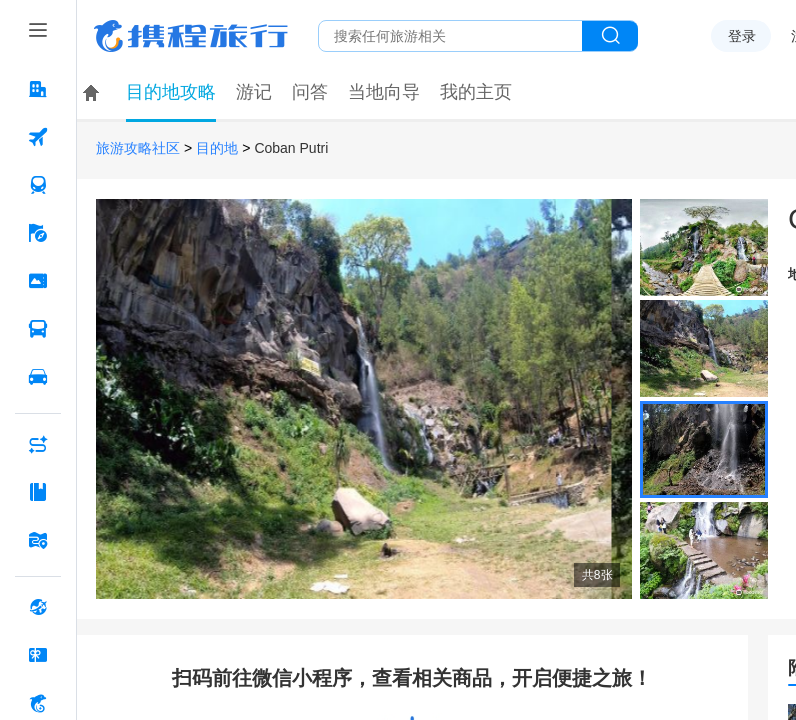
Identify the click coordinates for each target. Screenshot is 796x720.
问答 (310, 92)
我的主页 (476, 92)
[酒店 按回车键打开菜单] (38, 89)
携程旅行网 (191, 36)
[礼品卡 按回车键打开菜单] (38, 655)
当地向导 (384, 92)
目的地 (217, 148)
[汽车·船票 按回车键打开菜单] (38, 329)
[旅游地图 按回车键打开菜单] (38, 540)
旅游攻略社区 (138, 148)
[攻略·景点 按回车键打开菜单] (38, 492)
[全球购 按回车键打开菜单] (38, 607)
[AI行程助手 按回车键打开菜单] (38, 444)
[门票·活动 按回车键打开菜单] (38, 281)
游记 (254, 92)
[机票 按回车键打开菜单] (38, 137)
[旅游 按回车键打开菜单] (38, 233)
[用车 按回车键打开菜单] (38, 377)
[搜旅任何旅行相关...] (450, 36)
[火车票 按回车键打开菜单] (38, 185)
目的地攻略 (171, 92)
